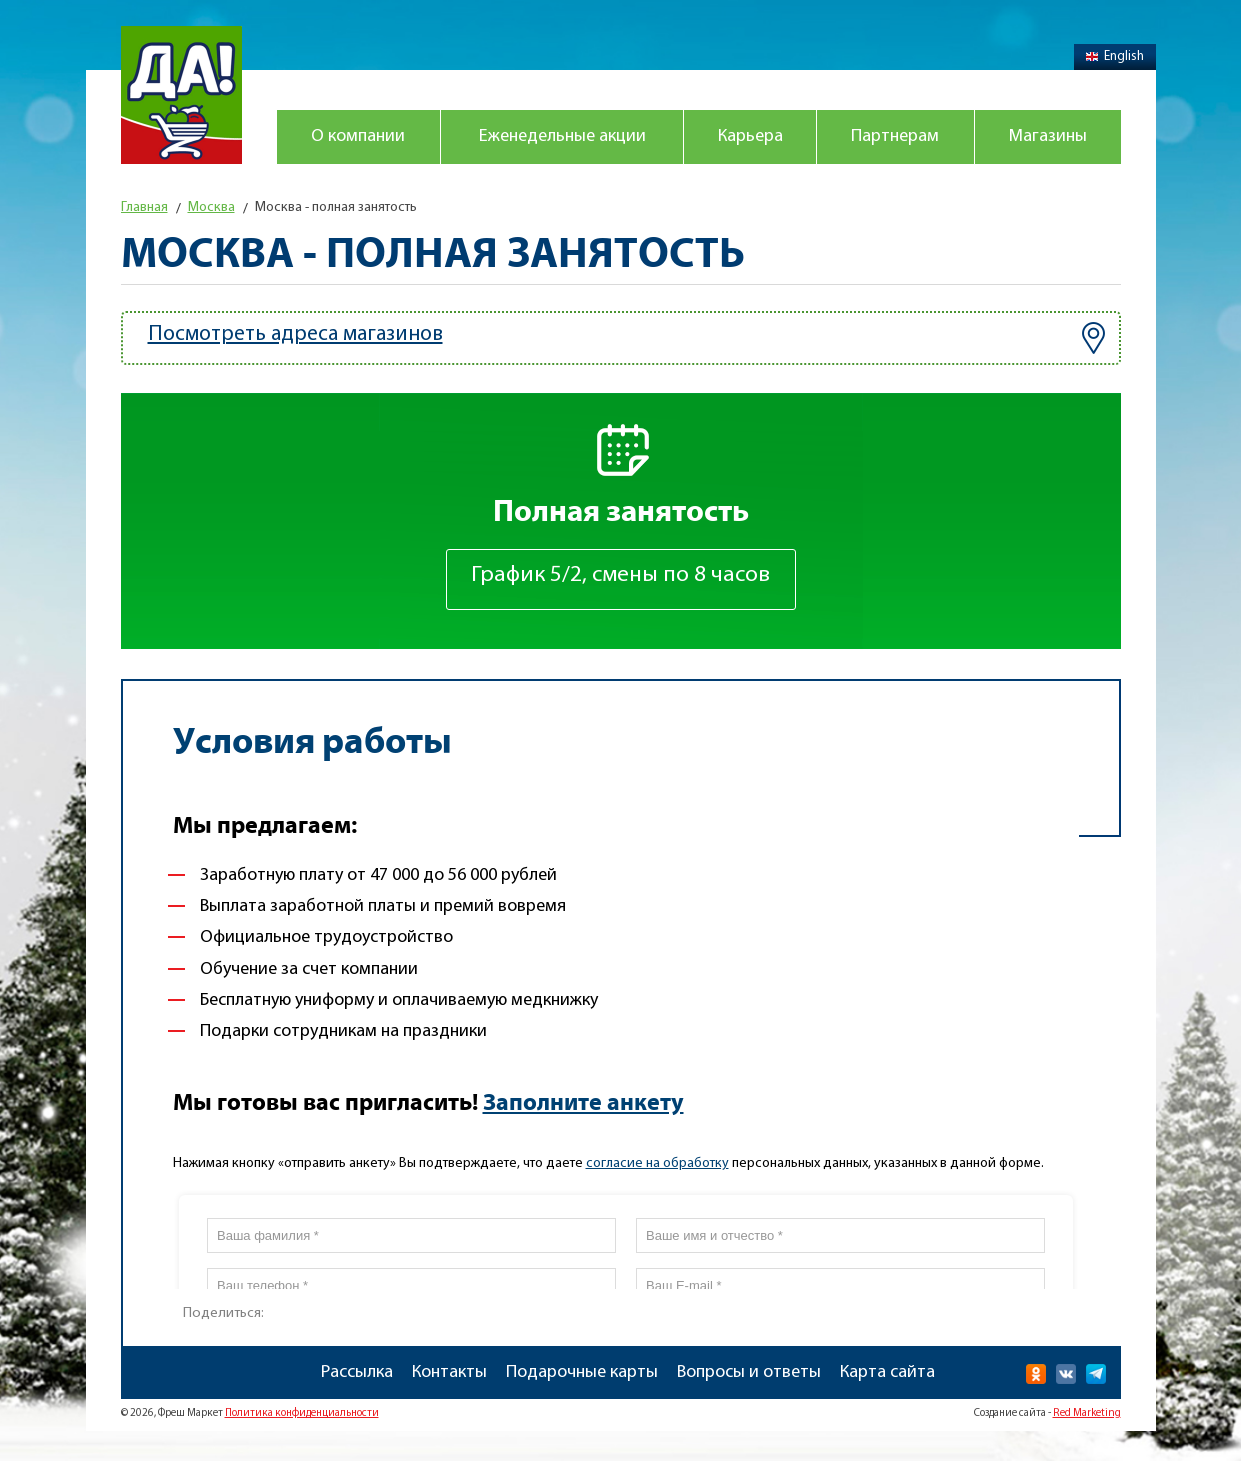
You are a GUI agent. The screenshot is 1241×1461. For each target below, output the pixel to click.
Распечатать (325, 1307)
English (1115, 56)
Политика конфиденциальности (302, 1413)
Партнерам (895, 136)
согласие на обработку (657, 1163)
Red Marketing (1087, 1413)
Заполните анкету (583, 1103)
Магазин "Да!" (181, 95)
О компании (358, 136)
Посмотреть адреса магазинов (626, 338)
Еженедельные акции (562, 136)
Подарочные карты (582, 1372)
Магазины (1048, 136)
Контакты (449, 1372)
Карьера (750, 136)
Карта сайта (887, 1372)
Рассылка (357, 1372)
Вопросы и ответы (749, 1372)
